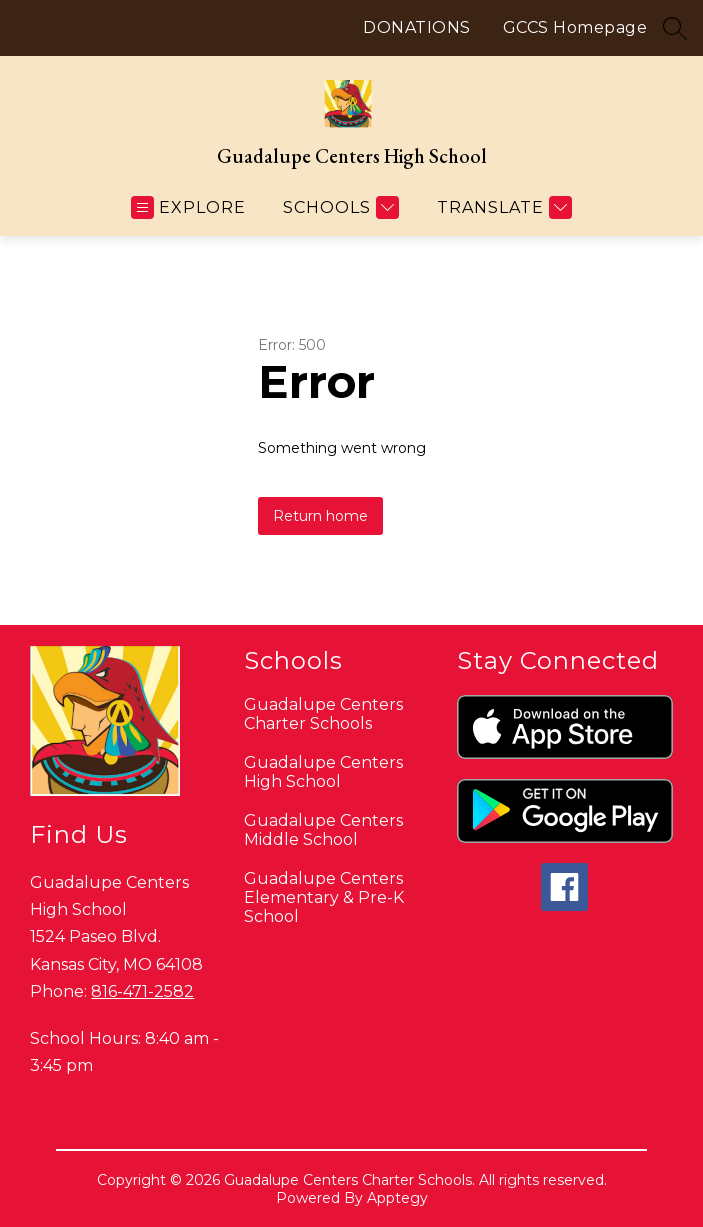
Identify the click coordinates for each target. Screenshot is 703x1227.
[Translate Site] (502, 207)
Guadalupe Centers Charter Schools (323, 714)
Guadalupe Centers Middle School (323, 830)
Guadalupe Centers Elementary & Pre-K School (324, 897)
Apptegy (397, 1198)
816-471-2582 (142, 991)
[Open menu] (188, 207)
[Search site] (675, 28)
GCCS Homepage (575, 27)
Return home (320, 516)
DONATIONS (417, 27)
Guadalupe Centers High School (323, 772)
